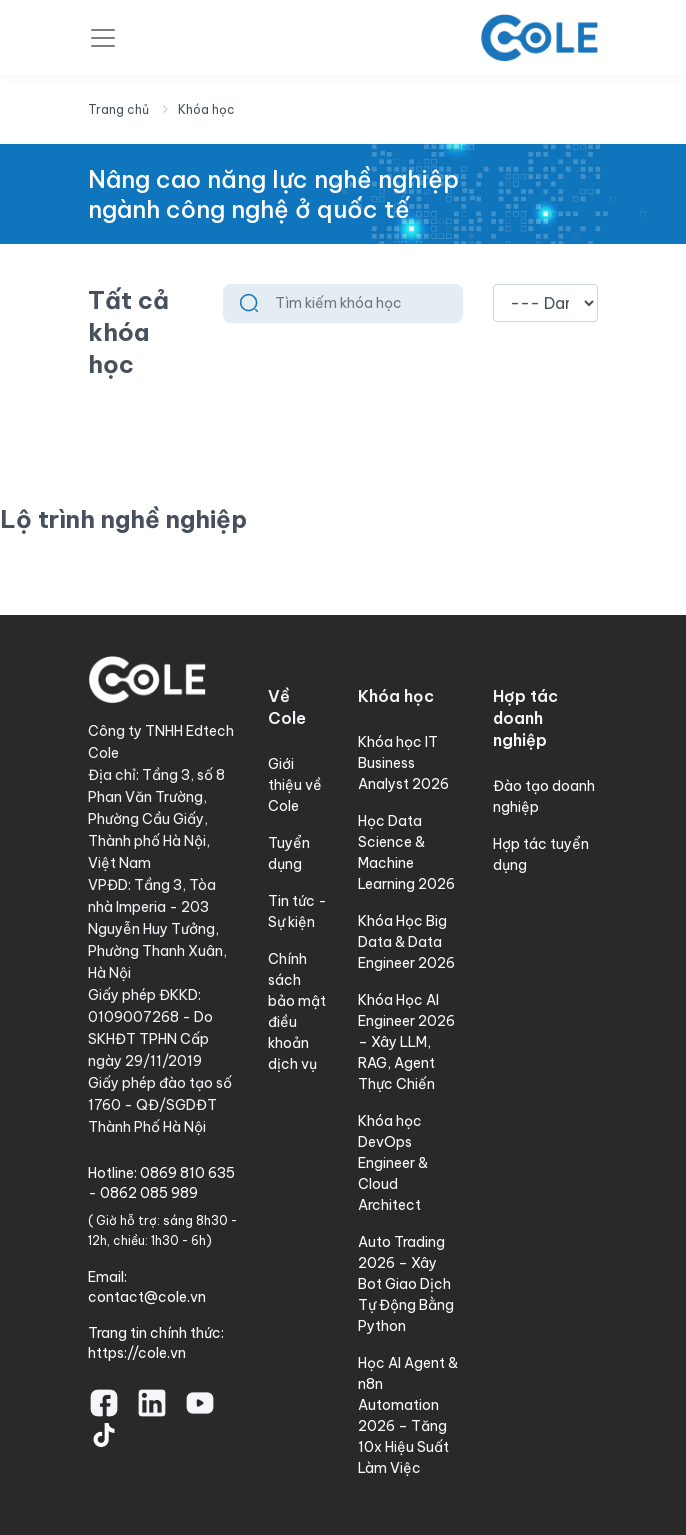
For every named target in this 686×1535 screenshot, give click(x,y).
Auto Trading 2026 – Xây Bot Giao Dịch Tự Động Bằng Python (406, 1284)
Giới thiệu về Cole (295, 785)
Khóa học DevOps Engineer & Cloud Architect (393, 1163)
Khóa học (206, 109)
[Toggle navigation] (103, 38)
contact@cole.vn (147, 1297)
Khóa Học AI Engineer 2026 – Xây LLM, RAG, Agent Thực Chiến (406, 1042)
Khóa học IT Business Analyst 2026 (403, 763)
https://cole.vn (137, 1353)
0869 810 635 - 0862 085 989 (161, 1183)
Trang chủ (118, 109)
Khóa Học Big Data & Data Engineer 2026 (406, 942)
